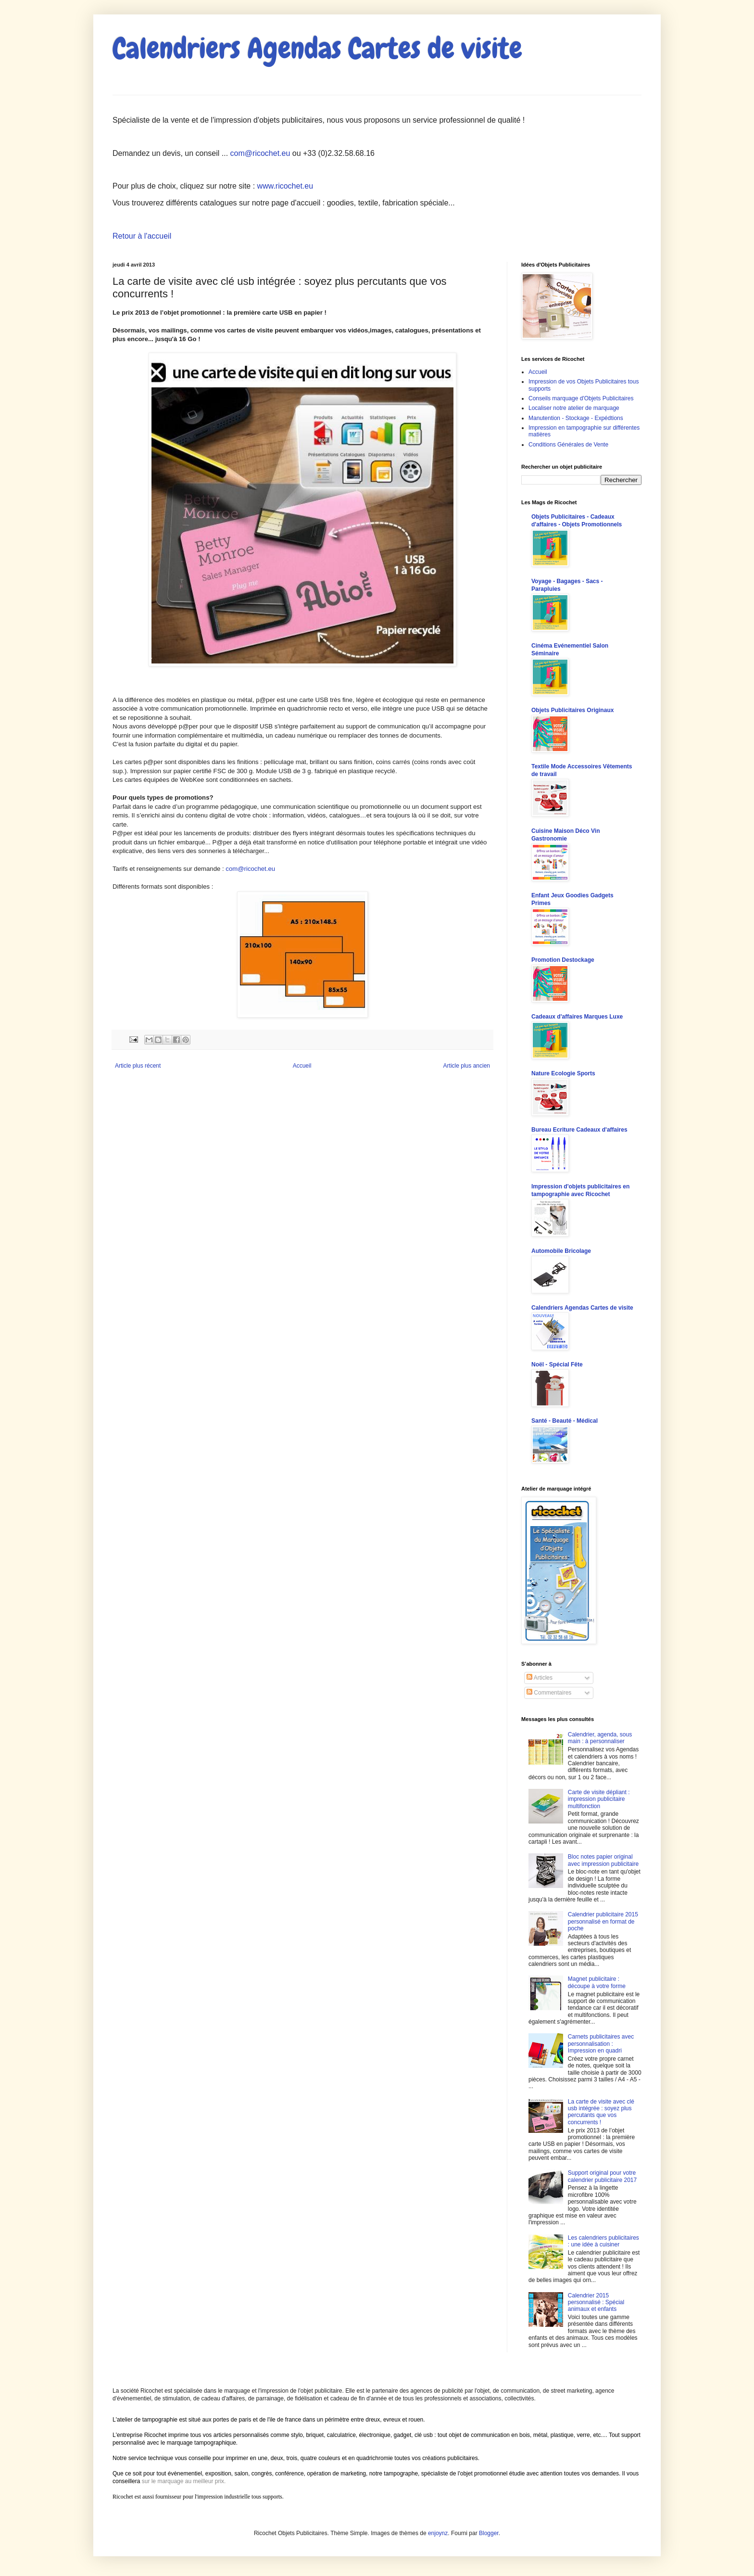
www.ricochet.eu (285, 186)
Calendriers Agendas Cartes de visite (317, 48)
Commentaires (549, 1692)
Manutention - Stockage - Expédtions (575, 418)
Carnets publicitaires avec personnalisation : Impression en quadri (601, 2043)
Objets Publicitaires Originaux (572, 710)
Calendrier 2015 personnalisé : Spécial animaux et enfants (596, 2302)
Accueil (302, 1065)
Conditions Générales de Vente (568, 444)
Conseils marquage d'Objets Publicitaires (580, 398)
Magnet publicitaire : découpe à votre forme (597, 1982)
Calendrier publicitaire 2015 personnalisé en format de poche (603, 1921)
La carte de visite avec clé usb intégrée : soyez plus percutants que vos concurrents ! (601, 2112)
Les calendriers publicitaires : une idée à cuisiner (603, 2241)
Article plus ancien (466, 1065)
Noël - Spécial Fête (557, 1364)
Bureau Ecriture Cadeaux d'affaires (579, 1129)
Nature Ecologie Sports (563, 1073)
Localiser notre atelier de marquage (573, 408)
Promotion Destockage (562, 959)
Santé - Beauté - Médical (564, 1420)
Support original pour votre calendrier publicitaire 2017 (602, 2176)
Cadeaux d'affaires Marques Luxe (577, 1016)
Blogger (489, 2533)
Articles (540, 1677)
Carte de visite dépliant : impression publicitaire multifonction (599, 1799)
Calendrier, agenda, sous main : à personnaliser (600, 1738)
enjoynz (438, 2533)
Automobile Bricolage (561, 1251)
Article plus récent (138, 1065)
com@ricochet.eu (260, 153)
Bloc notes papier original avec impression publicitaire (603, 1860)
